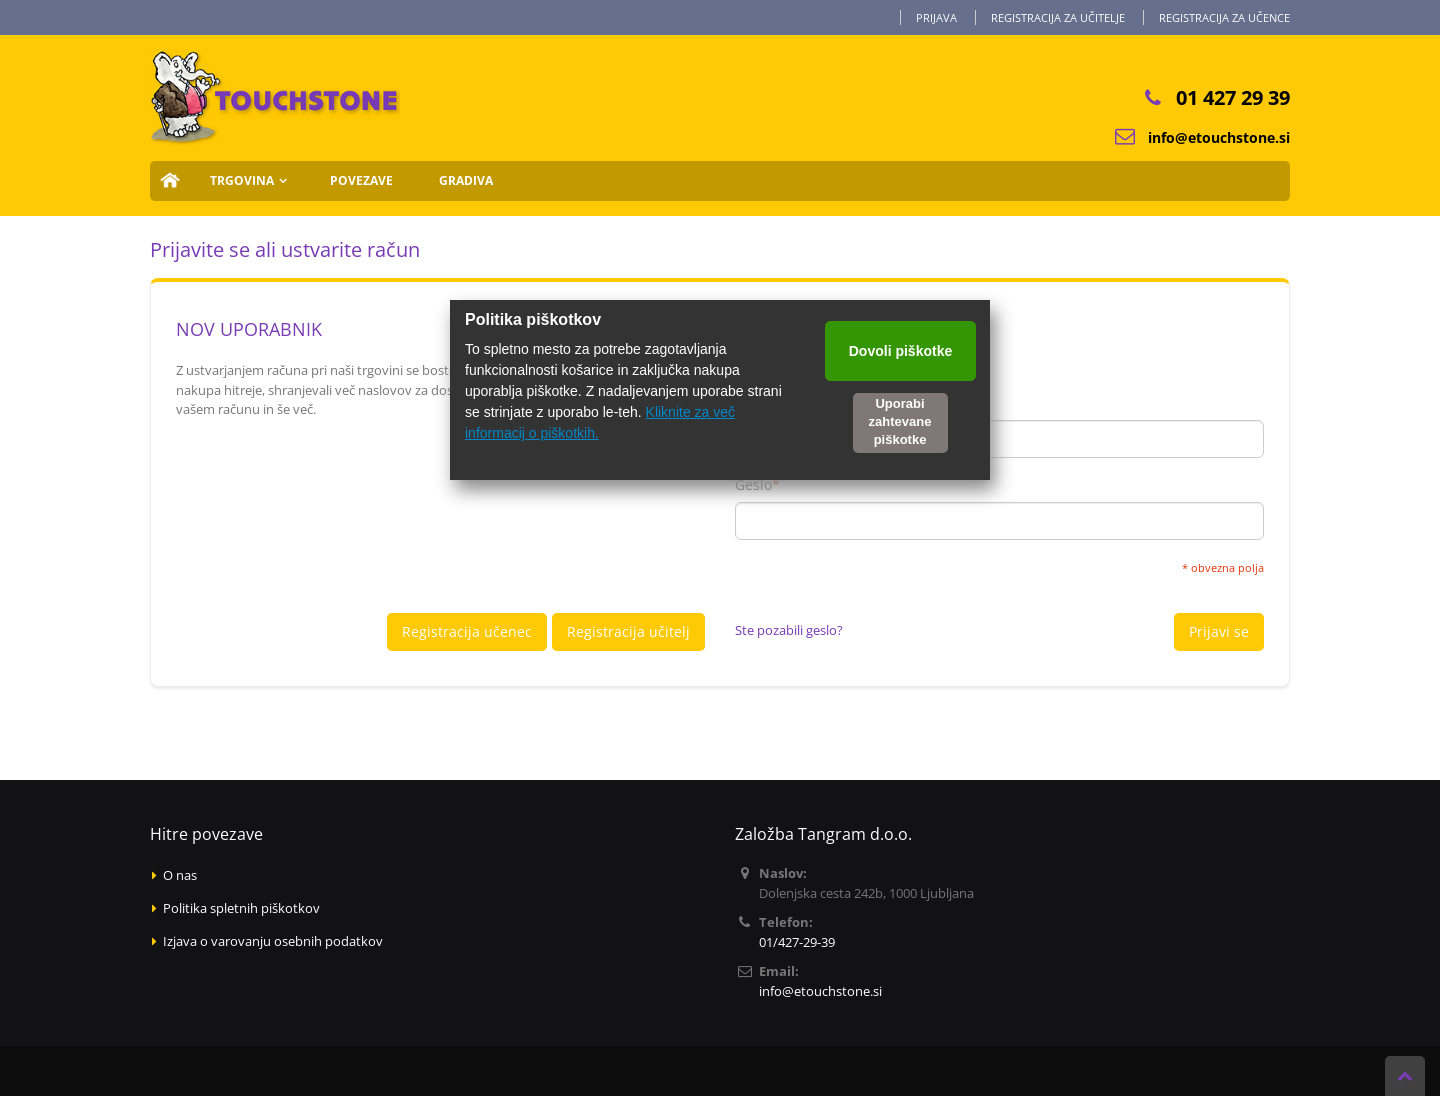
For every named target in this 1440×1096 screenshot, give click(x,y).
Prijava (936, 17)
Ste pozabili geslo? (789, 630)
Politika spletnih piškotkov (241, 908)
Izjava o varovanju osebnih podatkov (273, 941)
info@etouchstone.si (1219, 137)
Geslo (753, 485)
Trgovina (242, 180)
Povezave (361, 180)
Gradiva (466, 180)
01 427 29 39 (1233, 97)
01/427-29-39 (797, 942)
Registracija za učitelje (1058, 17)
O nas (180, 875)
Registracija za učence (1224, 17)
